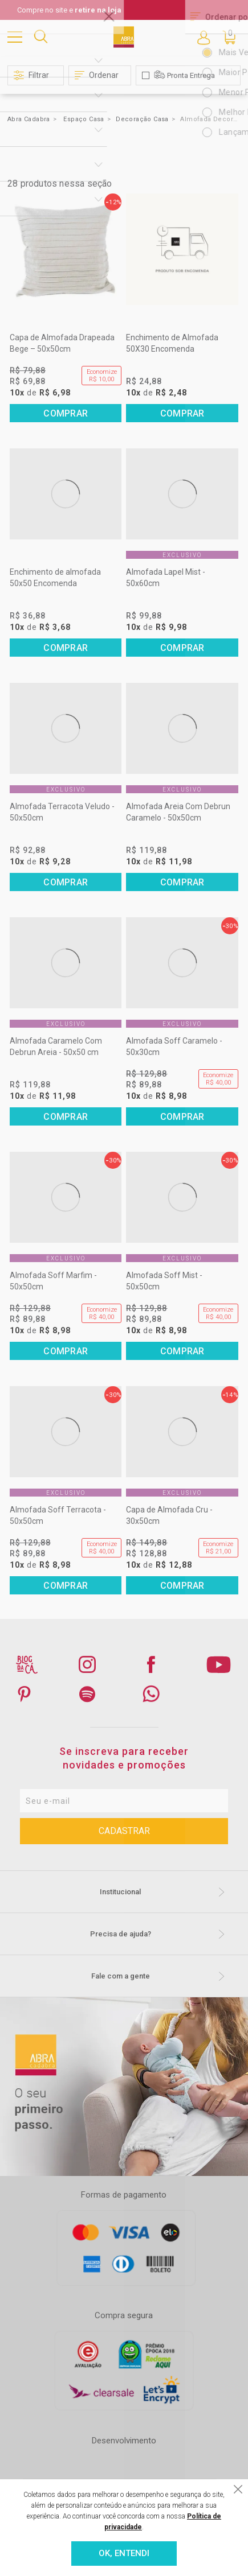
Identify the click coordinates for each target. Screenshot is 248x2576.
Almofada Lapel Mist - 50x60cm (165, 577)
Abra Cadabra (28, 119)
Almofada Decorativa (208, 119)
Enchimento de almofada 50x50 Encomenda (55, 577)
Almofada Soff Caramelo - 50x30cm (174, 1046)
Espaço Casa (83, 119)
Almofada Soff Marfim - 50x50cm (53, 1281)
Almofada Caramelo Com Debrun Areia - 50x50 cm (56, 1046)
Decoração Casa (142, 119)
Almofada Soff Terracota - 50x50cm (58, 1515)
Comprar (65, 413)
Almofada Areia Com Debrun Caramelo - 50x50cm (178, 812)
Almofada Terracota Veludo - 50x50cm (62, 812)
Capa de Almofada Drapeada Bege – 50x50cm (62, 343)
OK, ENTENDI (124, 2553)
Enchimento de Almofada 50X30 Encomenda (172, 343)
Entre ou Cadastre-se (203, 37)
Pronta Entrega (191, 75)
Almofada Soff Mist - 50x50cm (164, 1281)
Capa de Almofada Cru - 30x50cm (169, 1515)
